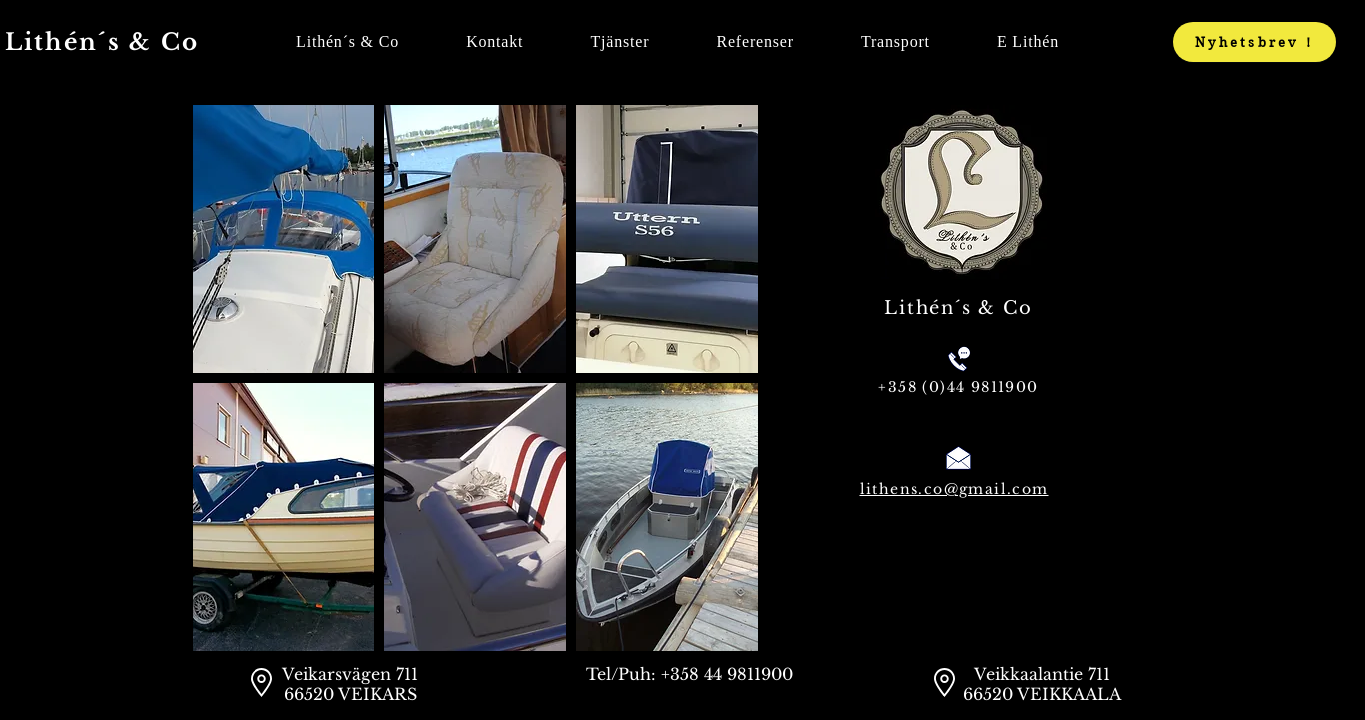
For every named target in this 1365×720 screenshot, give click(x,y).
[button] (284, 239)
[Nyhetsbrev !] (1254, 42)
